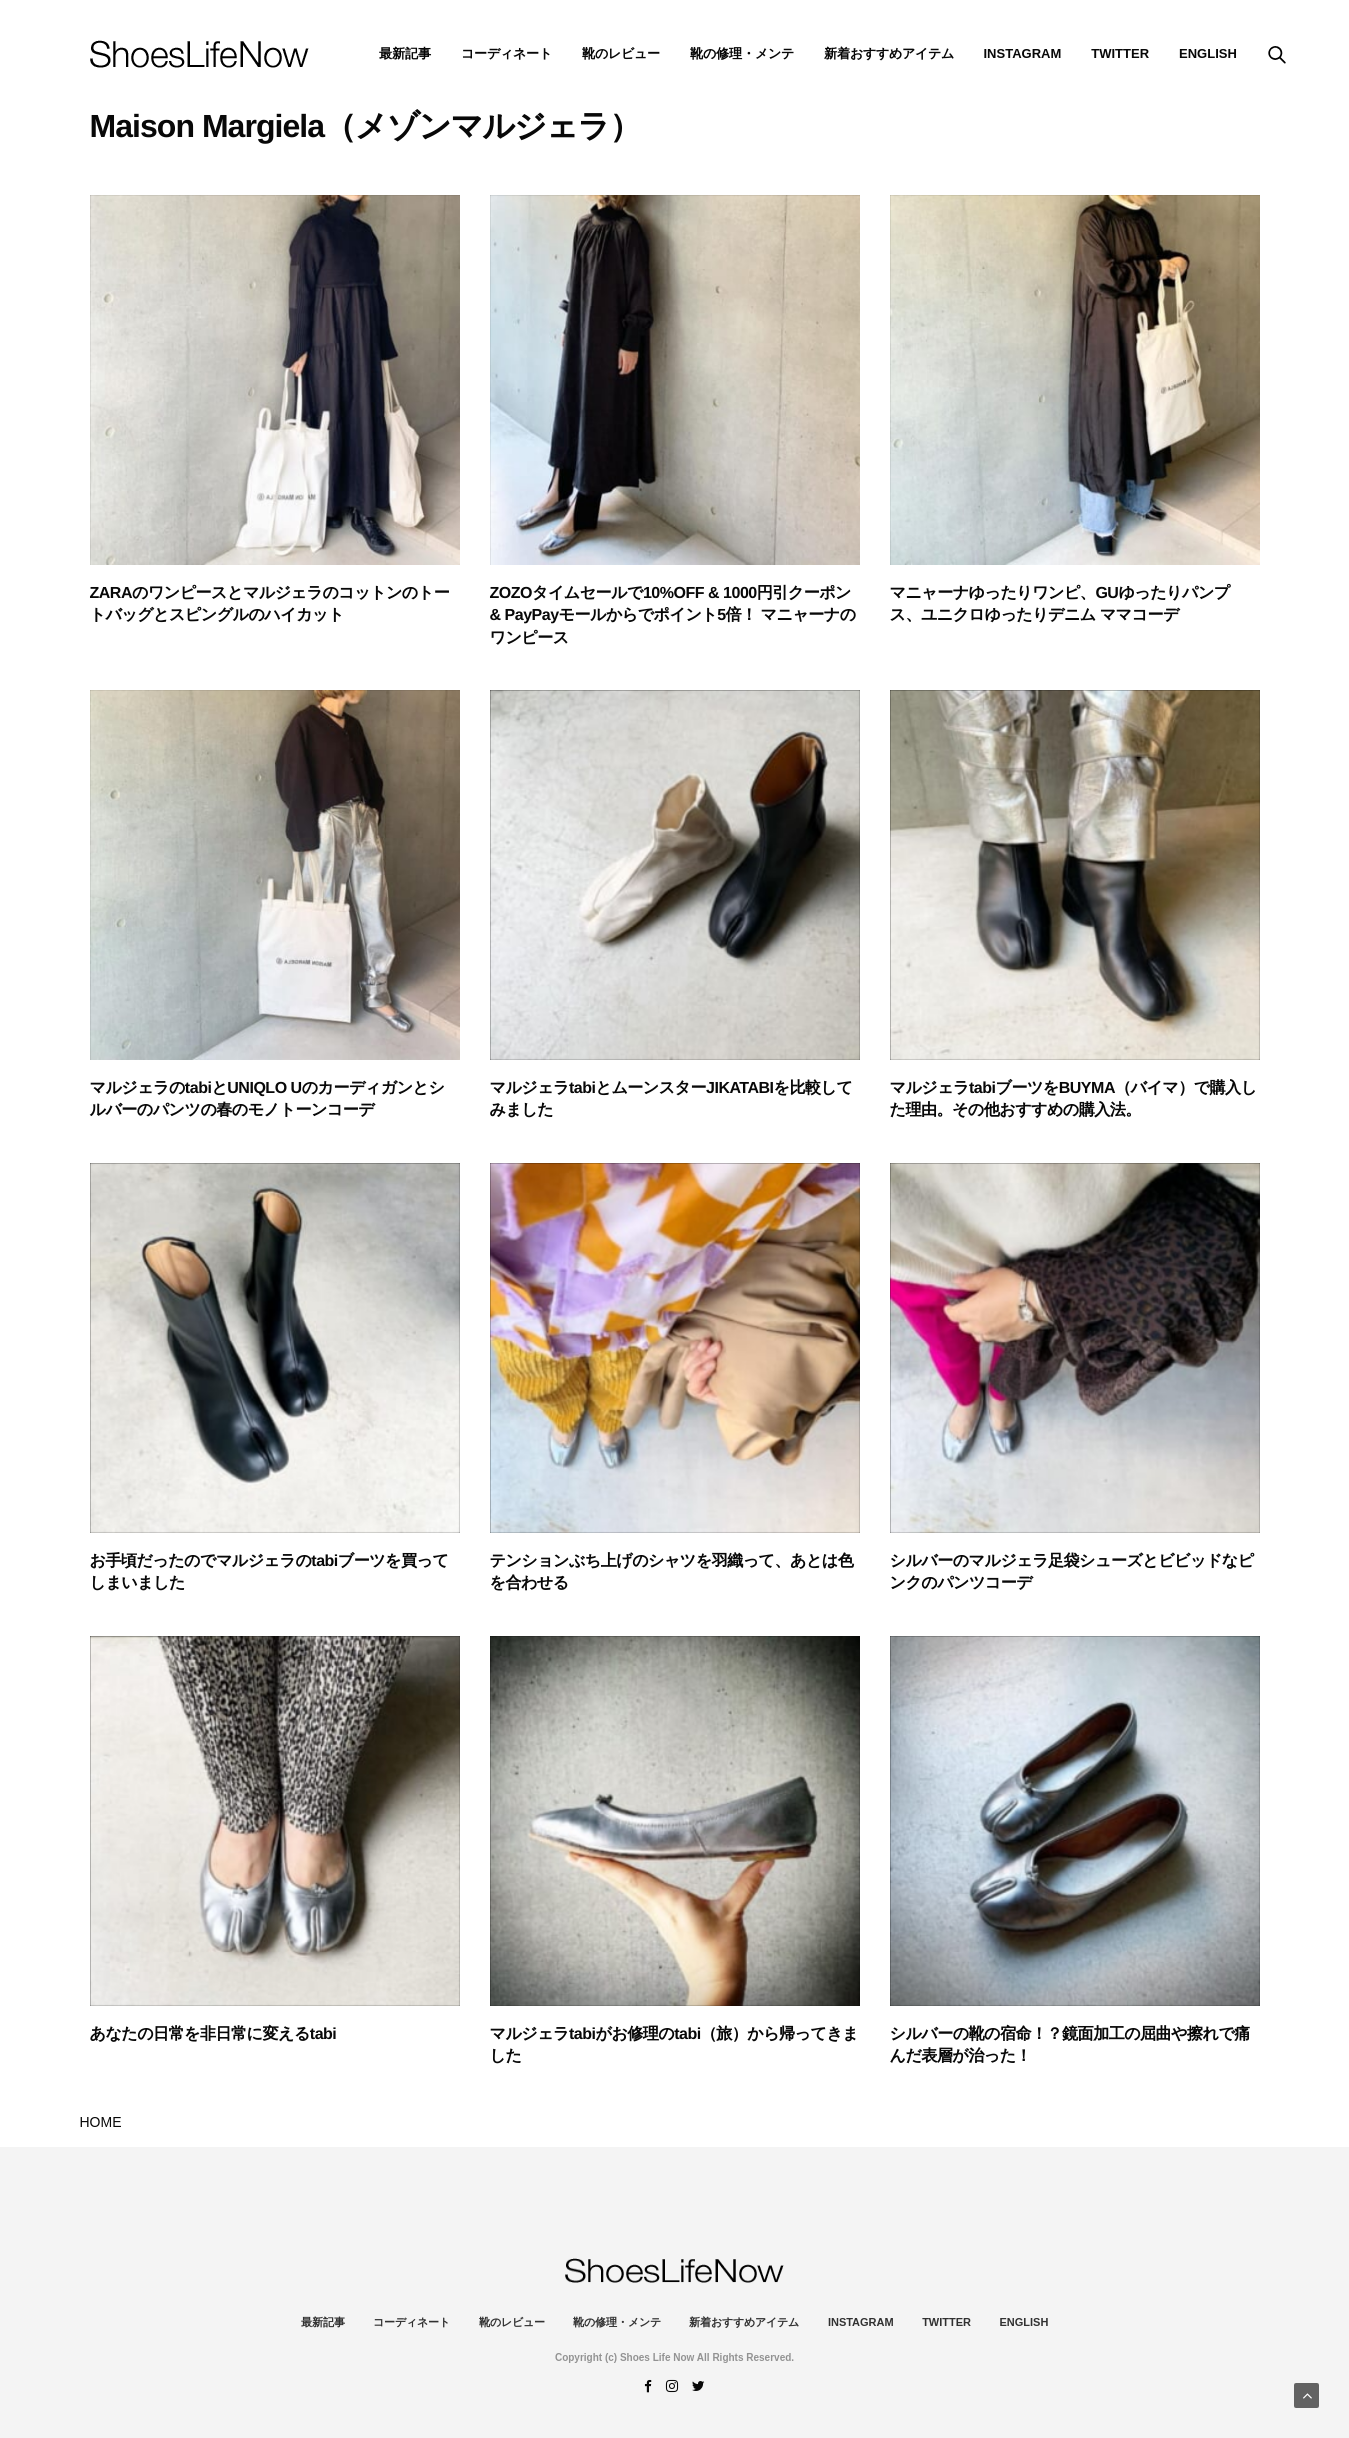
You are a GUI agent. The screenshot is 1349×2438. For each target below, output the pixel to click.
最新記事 (405, 53)
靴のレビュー (621, 53)
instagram (1023, 53)
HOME (101, 2122)
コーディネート (506, 53)
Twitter (1120, 53)
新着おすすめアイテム (889, 53)
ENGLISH (1208, 53)
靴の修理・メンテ (742, 53)
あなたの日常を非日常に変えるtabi (213, 2034)
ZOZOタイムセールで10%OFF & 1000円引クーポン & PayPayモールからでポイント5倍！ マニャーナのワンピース (673, 616)
